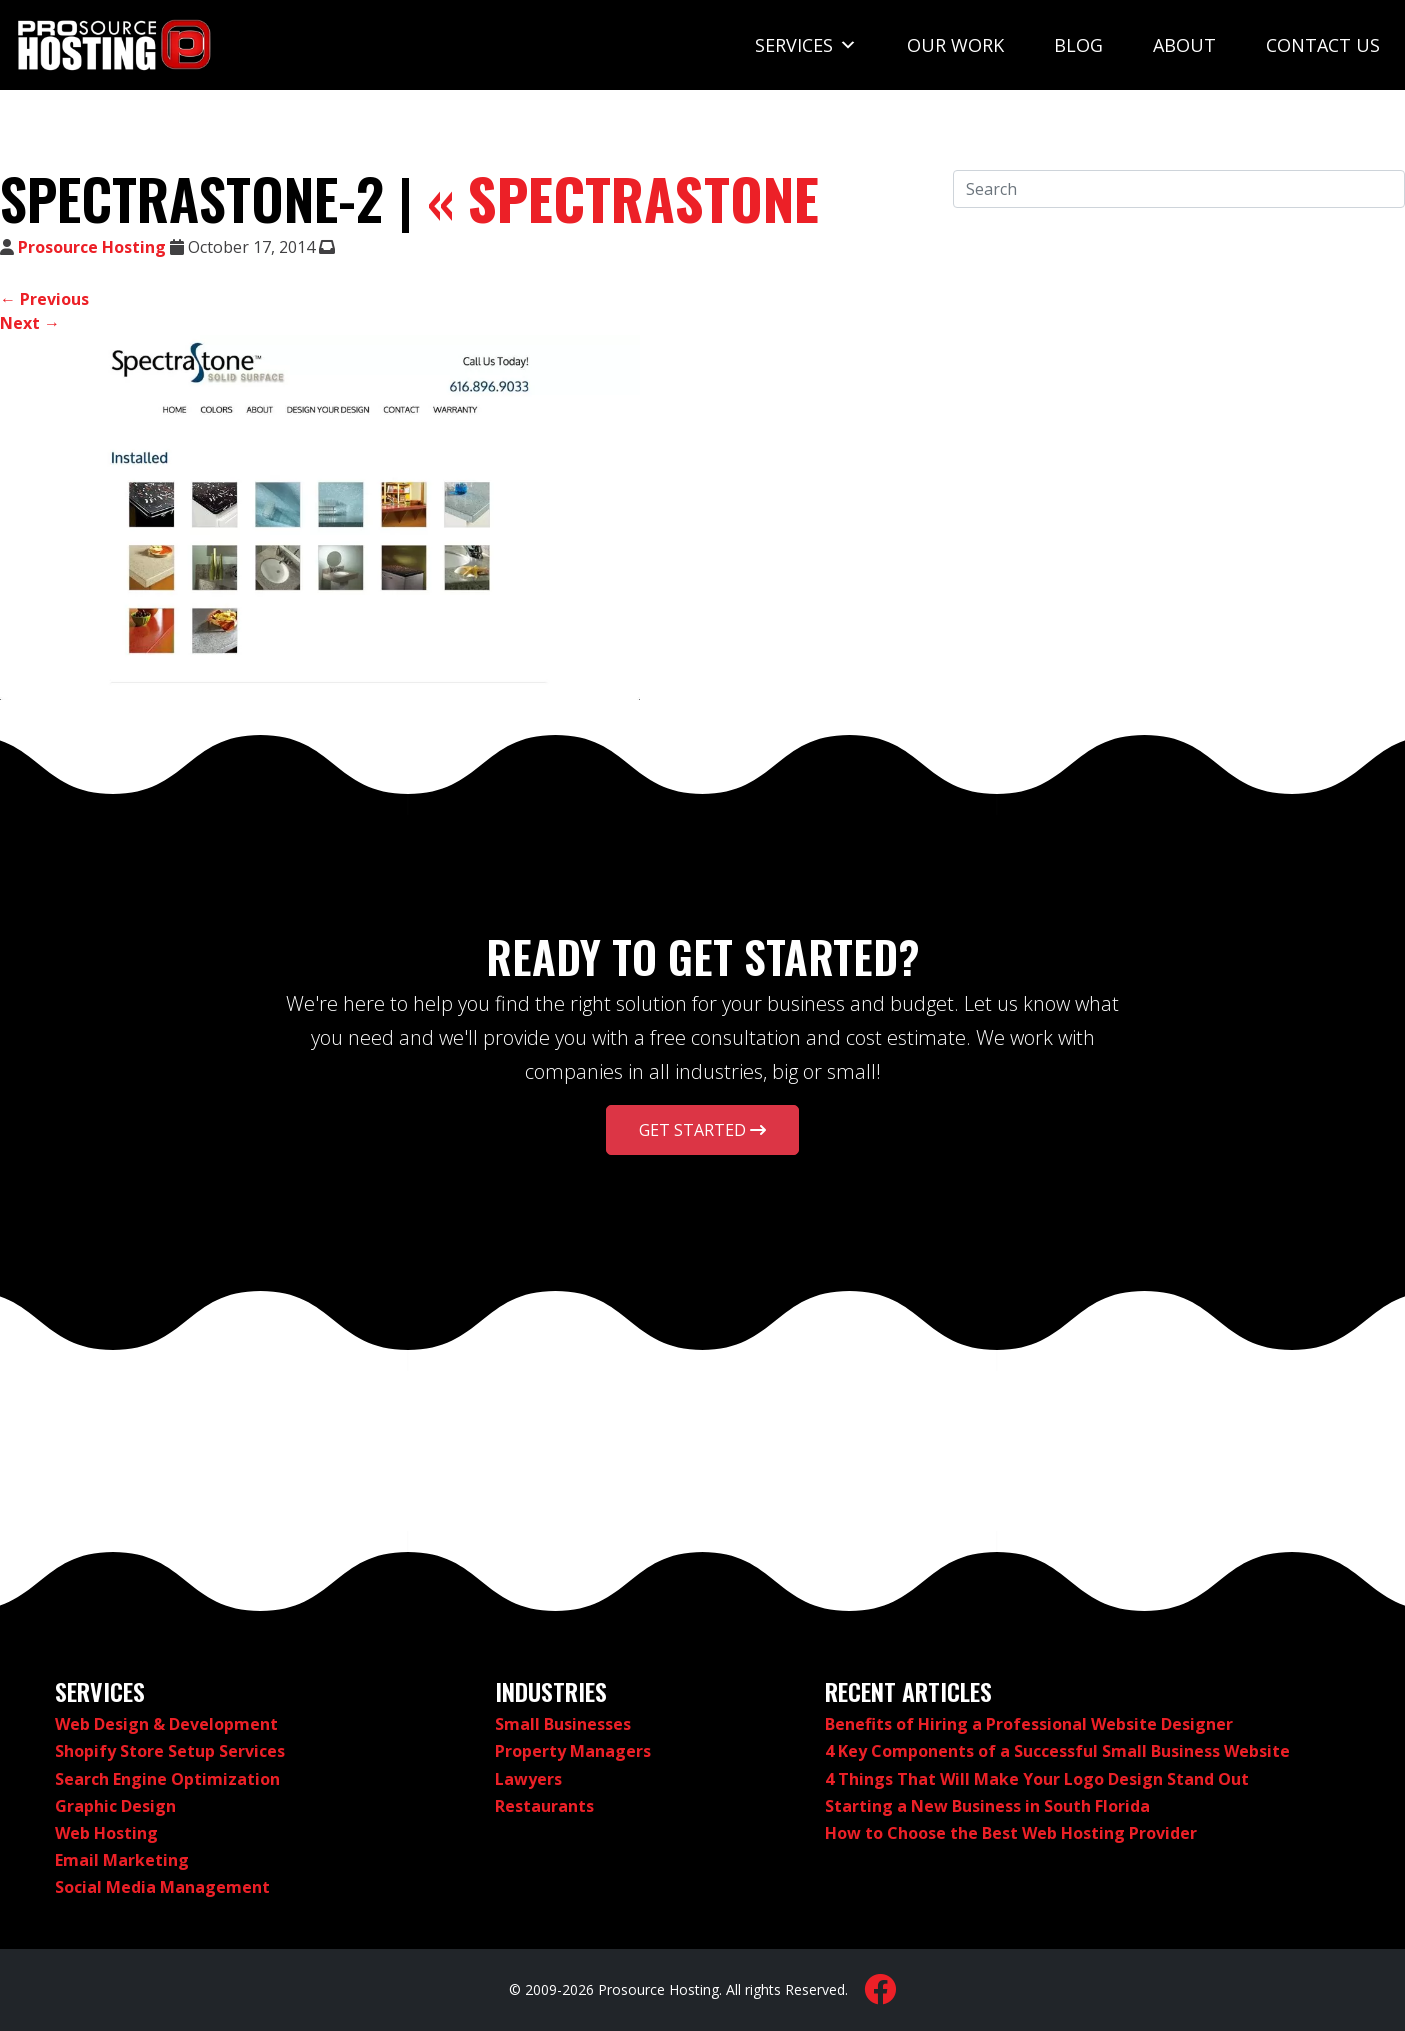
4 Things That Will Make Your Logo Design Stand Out (1037, 1779)
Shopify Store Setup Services (170, 1751)
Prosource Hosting (92, 247)
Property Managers (573, 1751)
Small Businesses (563, 1724)
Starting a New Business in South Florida (987, 1806)
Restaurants (544, 1806)
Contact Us (1323, 45)
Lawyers (528, 1779)
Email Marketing (122, 1860)
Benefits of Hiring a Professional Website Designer (1029, 1724)
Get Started (702, 1130)
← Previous (44, 299)
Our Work (955, 45)
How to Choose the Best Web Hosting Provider (1011, 1833)
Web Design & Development (166, 1724)
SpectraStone (623, 198)
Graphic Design (115, 1806)
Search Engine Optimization (167, 1779)
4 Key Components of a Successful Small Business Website (1057, 1751)
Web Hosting (106, 1833)
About (1184, 45)
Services (806, 45)
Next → (30, 323)
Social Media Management (162, 1887)
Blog (1078, 45)
